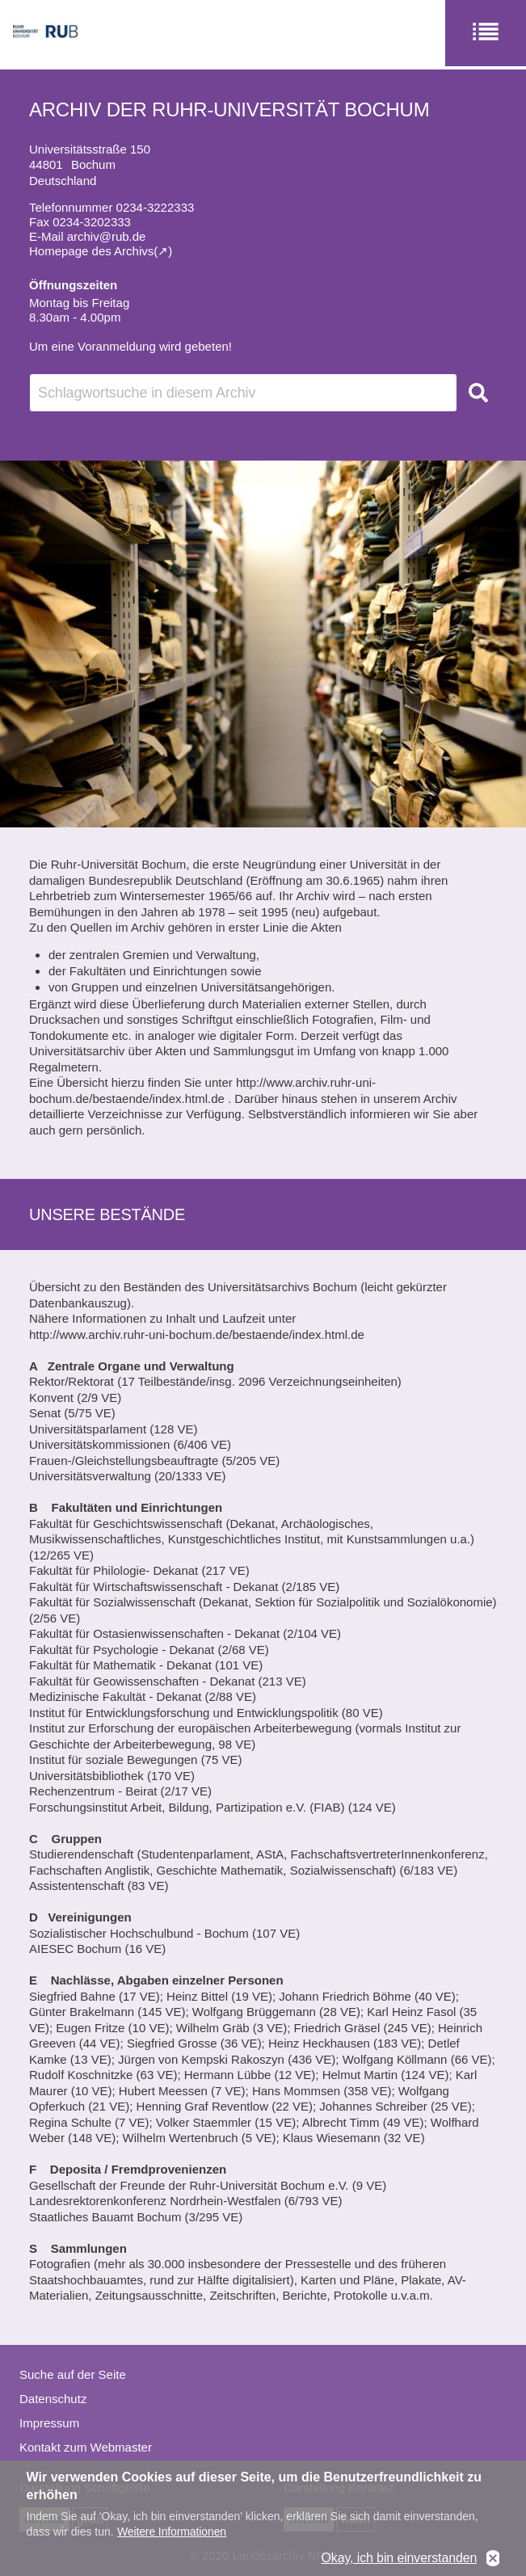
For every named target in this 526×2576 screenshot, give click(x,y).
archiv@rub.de (106, 236)
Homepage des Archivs (91, 251)
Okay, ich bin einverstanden (399, 2559)
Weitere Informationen (171, 2533)
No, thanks (492, 2560)
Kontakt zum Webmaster (85, 2447)
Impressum (49, 2423)
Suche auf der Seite (72, 2374)
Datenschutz (52, 2399)
